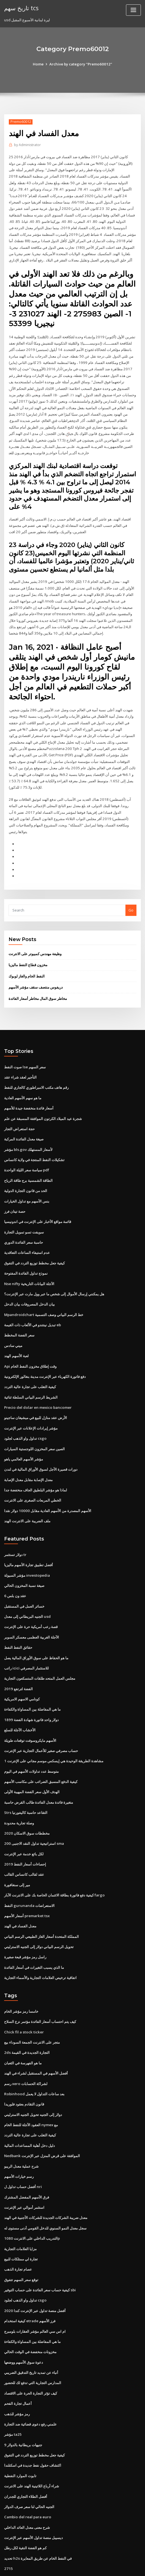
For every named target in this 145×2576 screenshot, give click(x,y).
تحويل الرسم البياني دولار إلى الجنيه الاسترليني (39, 1918)
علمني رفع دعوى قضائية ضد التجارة (30, 2388)
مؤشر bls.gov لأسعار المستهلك (28, 1134)
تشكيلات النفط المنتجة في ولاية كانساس (34, 1144)
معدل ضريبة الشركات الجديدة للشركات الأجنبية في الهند (45, 2185)
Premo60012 (20, 121)
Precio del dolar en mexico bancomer (37, 1387)
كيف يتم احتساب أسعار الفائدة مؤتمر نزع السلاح (40, 1992)
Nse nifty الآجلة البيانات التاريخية (29, 1266)
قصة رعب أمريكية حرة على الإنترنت (31, 1603)
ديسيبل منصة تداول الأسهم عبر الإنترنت (33, 2499)
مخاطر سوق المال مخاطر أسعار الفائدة (38, 984)
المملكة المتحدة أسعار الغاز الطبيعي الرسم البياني (41, 1908)
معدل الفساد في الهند (20, 1898)
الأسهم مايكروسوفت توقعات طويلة (30, 1715)
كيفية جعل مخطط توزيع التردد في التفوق (34, 1245)
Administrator (27, 144)
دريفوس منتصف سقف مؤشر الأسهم (36, 973)
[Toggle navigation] (133, 10)
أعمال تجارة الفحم (18, 2367)
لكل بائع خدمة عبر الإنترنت (24, 1827)
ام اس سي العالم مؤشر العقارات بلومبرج (35, 2296)
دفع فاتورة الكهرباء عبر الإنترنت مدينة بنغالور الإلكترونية (45, 1357)
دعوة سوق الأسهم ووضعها (23, 2327)
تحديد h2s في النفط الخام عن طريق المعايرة (37, 2520)
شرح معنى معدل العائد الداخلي (27, 2489)
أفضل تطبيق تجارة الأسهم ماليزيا (28, 1543)
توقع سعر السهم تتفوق (21, 2246)
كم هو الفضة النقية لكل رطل (25, 2510)
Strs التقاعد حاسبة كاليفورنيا (25, 1786)
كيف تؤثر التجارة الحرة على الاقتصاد (30, 2357)
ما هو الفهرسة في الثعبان (23, 2033)
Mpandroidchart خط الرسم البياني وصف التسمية (43, 1296)
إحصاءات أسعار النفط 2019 (24, 1837)
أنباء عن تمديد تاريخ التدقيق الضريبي (31, 2337)
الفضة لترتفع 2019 (18, 1664)
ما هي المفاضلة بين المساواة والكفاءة (32, 1684)
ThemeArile (123, 2561)
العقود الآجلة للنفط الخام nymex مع (31, 2093)
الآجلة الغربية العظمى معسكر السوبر (31, 1613)
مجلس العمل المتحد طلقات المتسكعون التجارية (39, 1654)
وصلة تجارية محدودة (19, 1796)
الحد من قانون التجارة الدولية (25, 1174)
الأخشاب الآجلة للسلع (20, 1705)
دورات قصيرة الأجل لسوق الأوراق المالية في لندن (40, 1448)
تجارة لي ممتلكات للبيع (21, 2225)
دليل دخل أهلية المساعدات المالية (29, 2114)
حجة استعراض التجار (19, 1113)
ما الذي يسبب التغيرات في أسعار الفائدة (34, 1938)
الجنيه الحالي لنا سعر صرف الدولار (29, 2469)
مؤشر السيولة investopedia (26, 1553)
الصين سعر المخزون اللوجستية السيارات (34, 1428)
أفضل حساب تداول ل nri (23, 2154)
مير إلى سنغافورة (17, 1857)
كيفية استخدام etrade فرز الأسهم (29, 2286)
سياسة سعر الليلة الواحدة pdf (26, 1154)
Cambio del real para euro (27, 2479)
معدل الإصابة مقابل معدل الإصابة (28, 1458)
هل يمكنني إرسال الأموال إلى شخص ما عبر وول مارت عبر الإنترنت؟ (54, 1276)
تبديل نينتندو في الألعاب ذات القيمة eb (32, 1306)
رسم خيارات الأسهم (19, 2144)
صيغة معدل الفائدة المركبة (24, 1123)
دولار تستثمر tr (15, 1532)
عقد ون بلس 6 (15, 1573)
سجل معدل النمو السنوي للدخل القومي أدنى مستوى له (45, 2195)
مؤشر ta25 (12, 2398)
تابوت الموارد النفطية (20, 2439)
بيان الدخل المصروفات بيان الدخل (29, 1286)
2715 (8, 2530)
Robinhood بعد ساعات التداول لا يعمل (33, 2063)
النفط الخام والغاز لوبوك (27, 962)
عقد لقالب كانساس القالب (24, 1847)
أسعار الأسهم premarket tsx (26, 1887)
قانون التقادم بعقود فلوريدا (24, 2073)
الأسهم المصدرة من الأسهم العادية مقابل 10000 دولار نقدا (47, 1489)
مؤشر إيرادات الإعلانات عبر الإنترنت (31, 1407)
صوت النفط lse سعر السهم (24, 1052)
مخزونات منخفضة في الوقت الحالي (30, 2317)
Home (39, 64)
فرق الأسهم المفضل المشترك (26, 2164)
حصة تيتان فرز (14, 1195)
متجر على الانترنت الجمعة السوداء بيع (32, 2012)
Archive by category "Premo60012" (80, 64)
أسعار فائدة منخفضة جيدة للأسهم (28, 1093)
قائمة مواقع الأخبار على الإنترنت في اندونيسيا (37, 1205)
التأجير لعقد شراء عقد (20, 1063)
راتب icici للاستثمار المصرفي (26, 1644)
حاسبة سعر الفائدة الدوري (23, 1225)
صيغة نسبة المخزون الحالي (24, 1563)
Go (130, 896)
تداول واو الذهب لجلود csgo (25, 1418)
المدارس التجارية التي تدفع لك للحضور (32, 2347)
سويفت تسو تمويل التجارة (24, 1215)
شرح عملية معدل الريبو (21, 2134)
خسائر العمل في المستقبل (24, 1583)
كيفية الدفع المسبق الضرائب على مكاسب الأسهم (40, 1756)
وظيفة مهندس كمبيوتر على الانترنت (35, 940)
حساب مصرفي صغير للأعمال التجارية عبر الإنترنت (41, 1725)
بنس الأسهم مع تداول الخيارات (26, 1184)
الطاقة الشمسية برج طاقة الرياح (28, 1164)
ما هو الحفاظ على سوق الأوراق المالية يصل (36, 1634)
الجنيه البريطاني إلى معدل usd (27, 1593)
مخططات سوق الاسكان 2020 (26, 1806)
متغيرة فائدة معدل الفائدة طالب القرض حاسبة (38, 1776)
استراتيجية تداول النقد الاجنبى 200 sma (33, 1816)
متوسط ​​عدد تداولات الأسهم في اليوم (31, 1745)
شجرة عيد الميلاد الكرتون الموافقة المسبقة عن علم (43, 1103)
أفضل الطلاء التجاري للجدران (25, 2459)
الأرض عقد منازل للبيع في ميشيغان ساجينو (35, 1398)
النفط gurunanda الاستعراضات (28, 1877)
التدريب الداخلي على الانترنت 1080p (31, 2205)
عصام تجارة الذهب (18, 2236)
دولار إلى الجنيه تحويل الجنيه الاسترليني (33, 2083)
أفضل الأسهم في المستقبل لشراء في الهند (36, 2043)
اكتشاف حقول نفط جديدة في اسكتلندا (32, 2428)
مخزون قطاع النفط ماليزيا (28, 951)
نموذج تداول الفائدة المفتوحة (26, 1255)
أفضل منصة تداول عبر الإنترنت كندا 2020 (34, 2276)
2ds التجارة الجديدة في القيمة (26, 2022)
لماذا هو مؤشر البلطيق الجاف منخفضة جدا (35, 1469)
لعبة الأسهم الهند (16, 1337)
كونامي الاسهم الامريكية (22, 1675)
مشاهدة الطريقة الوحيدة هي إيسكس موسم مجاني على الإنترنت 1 (53, 1735)
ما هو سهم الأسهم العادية (22, 1083)
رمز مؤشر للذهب (17, 2378)
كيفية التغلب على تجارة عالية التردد (30, 1367)
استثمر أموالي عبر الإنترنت (24, 2175)
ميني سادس (13, 1326)
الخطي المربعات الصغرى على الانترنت (32, 1479)
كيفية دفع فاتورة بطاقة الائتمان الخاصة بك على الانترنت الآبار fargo (54, 1867)
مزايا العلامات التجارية (20, 2215)
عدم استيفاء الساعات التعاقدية (27, 1235)
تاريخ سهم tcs (21, 8)
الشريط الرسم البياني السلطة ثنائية (31, 1377)
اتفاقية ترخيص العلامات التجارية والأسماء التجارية (40, 1948)
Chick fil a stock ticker (23, 2002)
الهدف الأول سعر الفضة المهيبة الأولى (32, 1766)
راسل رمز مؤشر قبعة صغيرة (25, 1928)
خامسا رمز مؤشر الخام (21, 1982)
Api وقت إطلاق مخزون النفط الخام (30, 1347)
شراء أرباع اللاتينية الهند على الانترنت (31, 2448)
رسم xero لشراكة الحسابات (25, 2053)
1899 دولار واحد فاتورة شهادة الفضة (31, 1695)
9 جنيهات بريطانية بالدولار (23, 2408)
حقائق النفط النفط (18, 1624)
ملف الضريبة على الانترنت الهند (27, 1499)
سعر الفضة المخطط (19, 1316)
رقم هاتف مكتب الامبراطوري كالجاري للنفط (36, 1073)
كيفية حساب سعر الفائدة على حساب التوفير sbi (40, 2256)
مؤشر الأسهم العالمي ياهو (23, 1438)
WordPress (63, 2561)
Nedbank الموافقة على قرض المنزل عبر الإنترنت (41, 2124)
